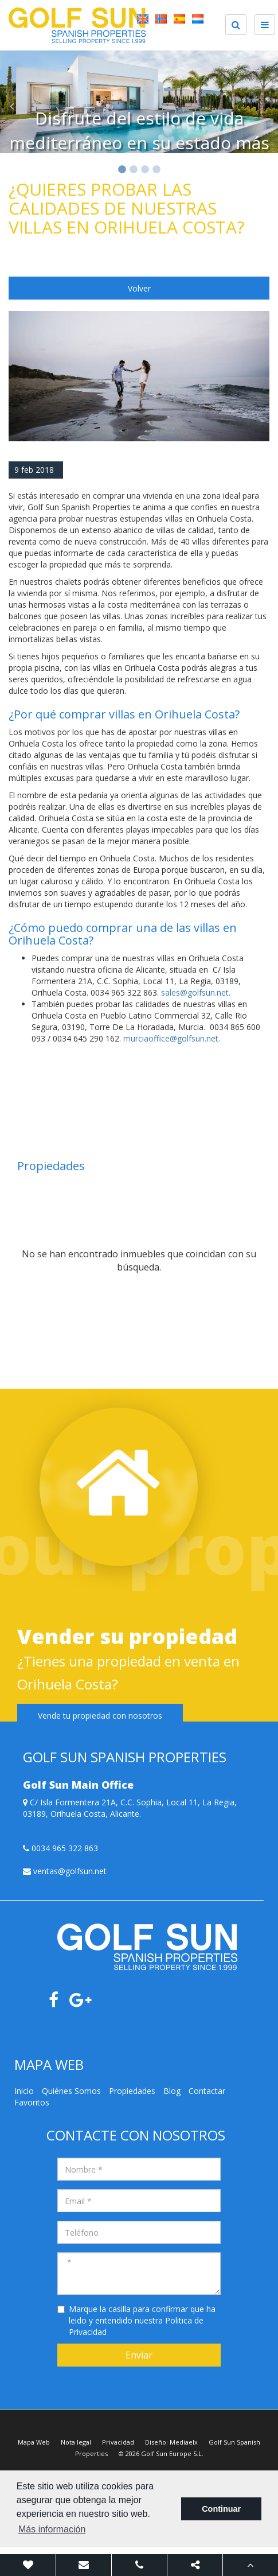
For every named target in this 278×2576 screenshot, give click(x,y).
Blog (172, 2090)
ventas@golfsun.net (65, 1871)
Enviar (139, 2355)
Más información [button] (51, 2529)
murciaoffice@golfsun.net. (171, 1038)
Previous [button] (11, 106)
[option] (139, 106)
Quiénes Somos (71, 2090)
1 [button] (122, 170)
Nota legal (76, 2442)
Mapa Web (34, 2442)
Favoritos (31, 2102)
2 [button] (133, 170)
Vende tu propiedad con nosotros (100, 1715)
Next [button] (266, 106)
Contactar (207, 2090)
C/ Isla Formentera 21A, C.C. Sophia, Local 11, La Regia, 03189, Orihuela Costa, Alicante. (130, 1808)
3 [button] (145, 170)
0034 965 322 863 (60, 1848)
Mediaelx (184, 2442)
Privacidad (118, 2442)
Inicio (24, 2090)
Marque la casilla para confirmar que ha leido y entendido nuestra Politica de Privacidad (142, 2320)
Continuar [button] (221, 2508)
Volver (139, 288)
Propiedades (132, 2090)
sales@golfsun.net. (195, 992)
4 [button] (156, 170)
